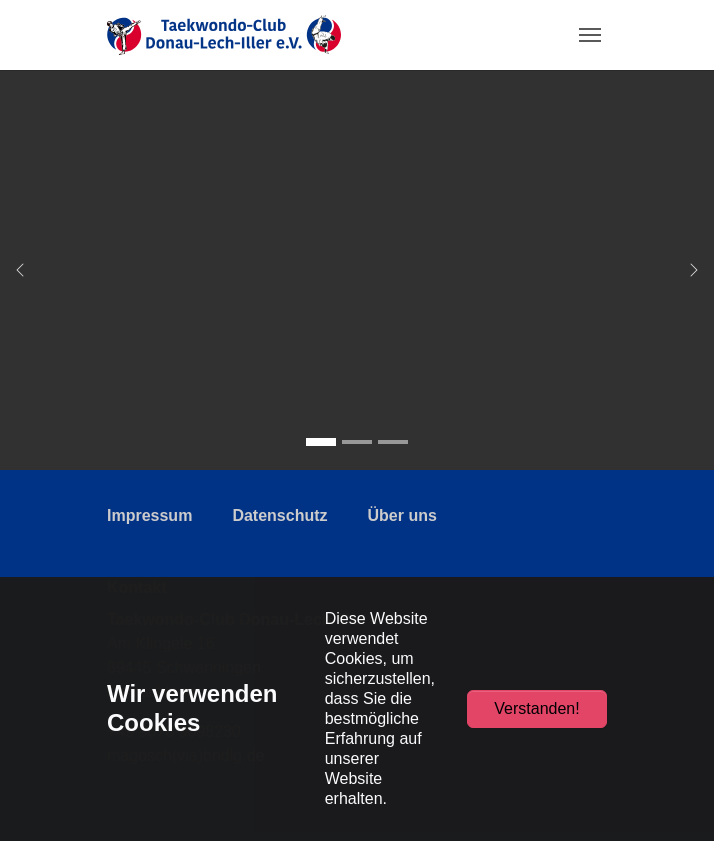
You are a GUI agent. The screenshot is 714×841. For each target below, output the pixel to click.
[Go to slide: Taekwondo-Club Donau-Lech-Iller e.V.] (321, 442)
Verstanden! (536, 708)
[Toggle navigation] (590, 35)
